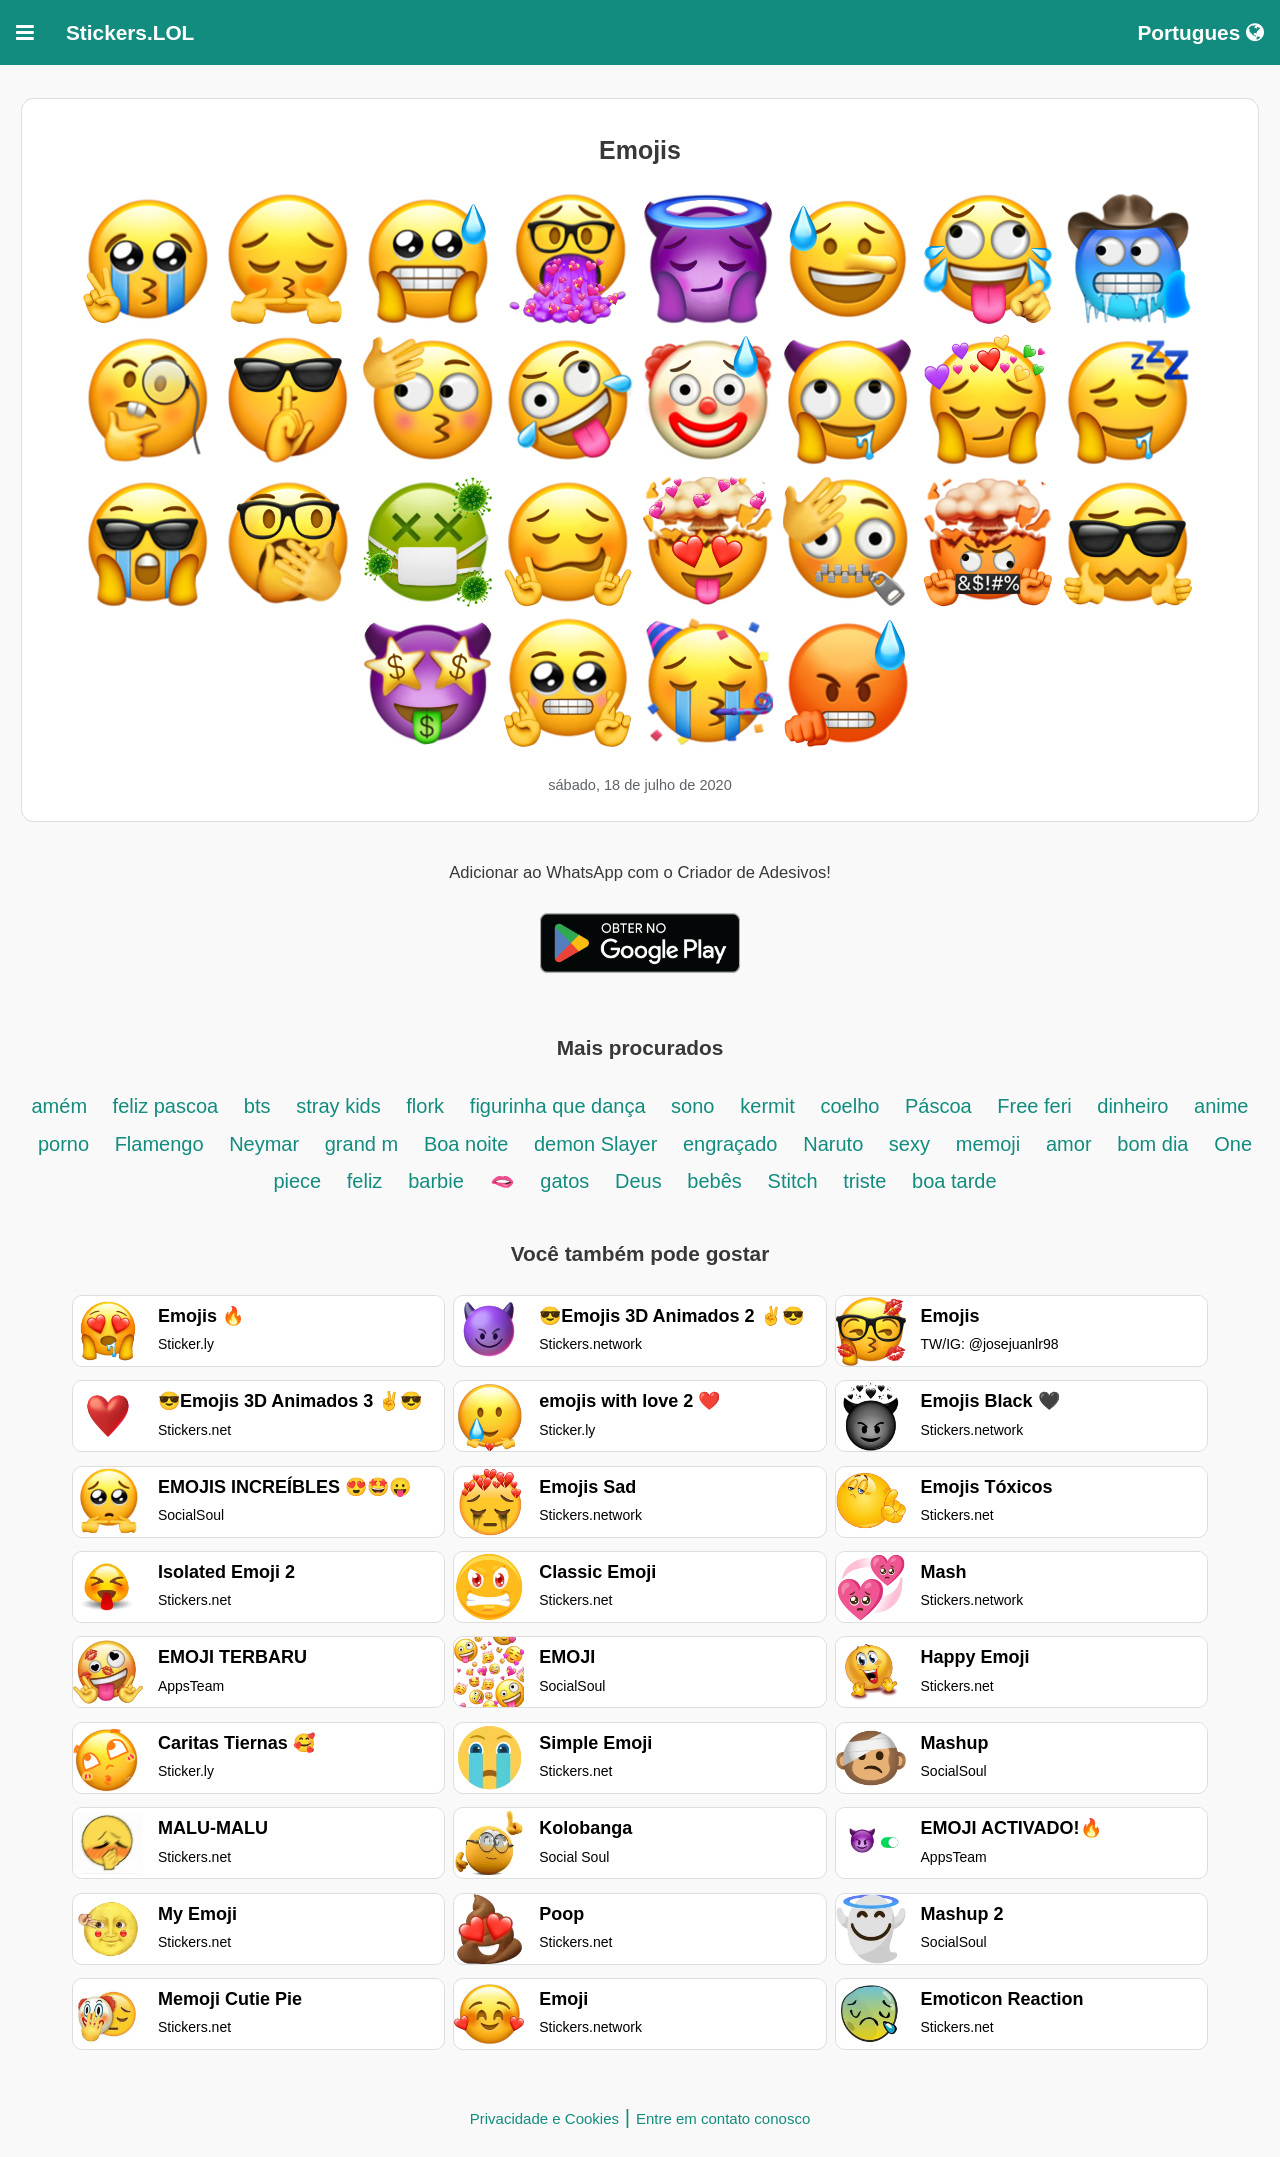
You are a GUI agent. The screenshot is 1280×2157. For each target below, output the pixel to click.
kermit (767, 1106)
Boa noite (469, 1144)
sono (692, 1106)
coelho (853, 1106)
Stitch (796, 1181)
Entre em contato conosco (723, 2118)
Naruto (836, 1144)
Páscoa (941, 1106)
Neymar (267, 1144)
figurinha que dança (560, 1106)
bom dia (1152, 1144)
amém (61, 1106)
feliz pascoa (168, 1106)
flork (425, 1106)
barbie (436, 1181)
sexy (909, 1144)
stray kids (341, 1106)
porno (66, 1144)
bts (257, 1106)
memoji (988, 1144)
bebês (714, 1181)
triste (867, 1181)
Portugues (1200, 32)
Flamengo (162, 1144)
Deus (641, 1181)
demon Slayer (598, 1144)
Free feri (1037, 1106)
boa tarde (954, 1181)
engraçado (730, 1144)
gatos (564, 1181)
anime (1221, 1106)
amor (1069, 1144)
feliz (365, 1181)
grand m (361, 1144)
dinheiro (1135, 1106)
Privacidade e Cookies (544, 2118)
